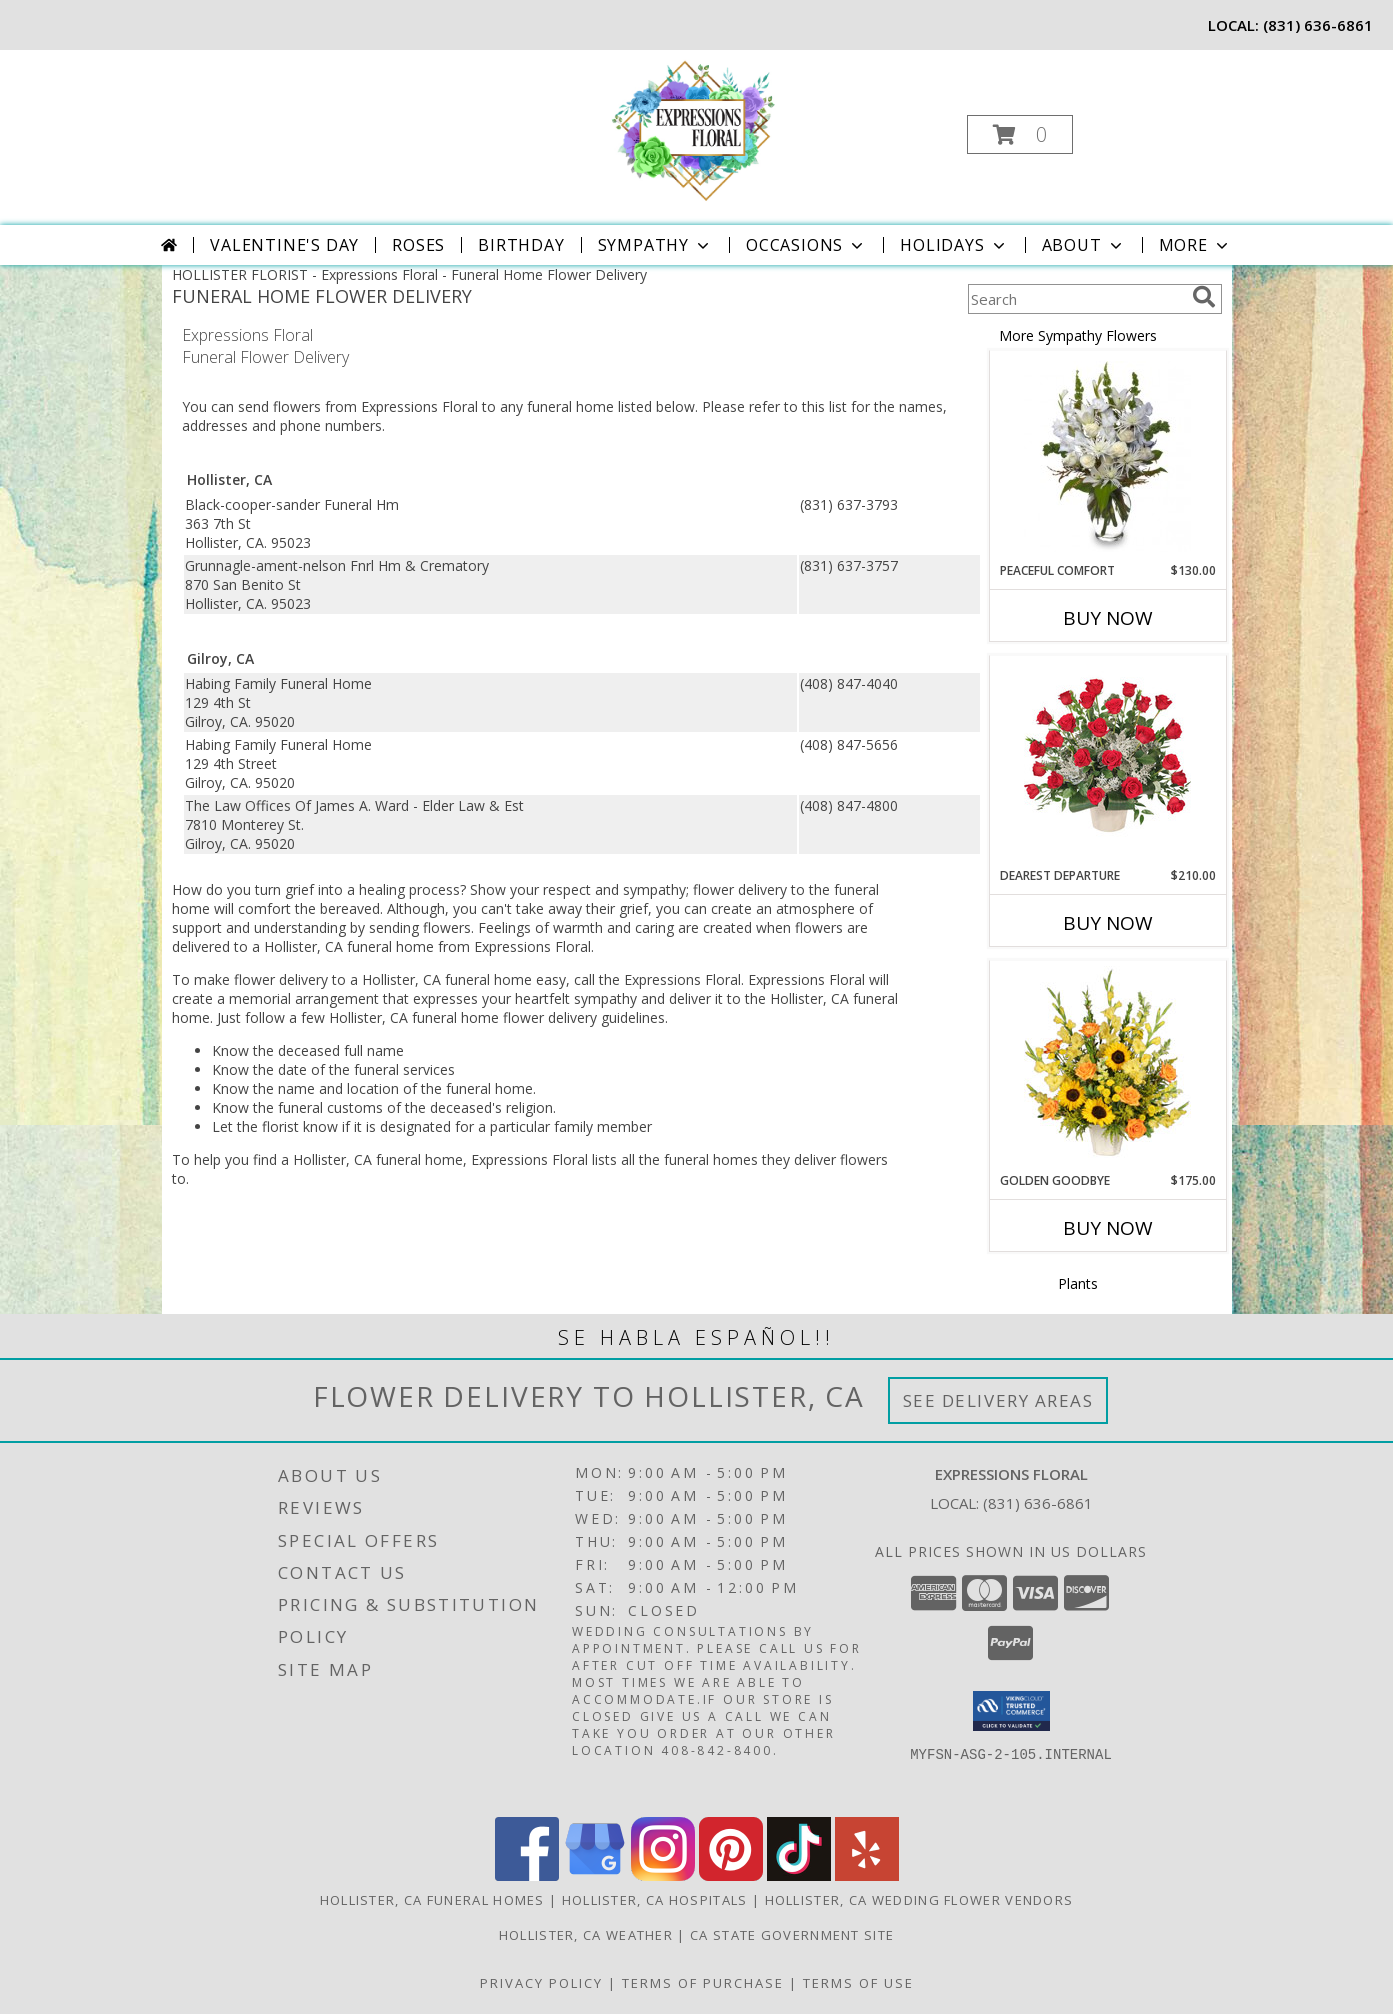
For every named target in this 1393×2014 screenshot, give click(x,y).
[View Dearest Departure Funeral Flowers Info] (1107, 762)
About (1084, 245)
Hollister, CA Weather (586, 1935)
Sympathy (655, 245)
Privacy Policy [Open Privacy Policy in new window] (541, 1983)
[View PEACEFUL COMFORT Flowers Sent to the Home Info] (1107, 456)
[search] (1204, 297)
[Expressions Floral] (695, 128)
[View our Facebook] (527, 1875)
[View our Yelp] (867, 1875)
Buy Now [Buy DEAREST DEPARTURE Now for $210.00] (1108, 923)
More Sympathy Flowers (1078, 335)
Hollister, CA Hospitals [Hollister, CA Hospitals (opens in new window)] (655, 1900)
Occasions (806, 245)
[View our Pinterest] (731, 1875)
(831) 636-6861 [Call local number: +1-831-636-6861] (1318, 25)
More (1195, 245)
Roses (418, 245)
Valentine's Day (284, 245)
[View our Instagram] (663, 1875)
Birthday (521, 245)
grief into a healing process (372, 889)
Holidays (954, 245)
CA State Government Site (792, 1935)
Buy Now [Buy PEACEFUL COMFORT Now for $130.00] (1108, 618)
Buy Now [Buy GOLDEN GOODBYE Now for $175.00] (1108, 1228)
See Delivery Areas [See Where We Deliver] (998, 1400)
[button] (1020, 134)
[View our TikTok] (799, 1875)
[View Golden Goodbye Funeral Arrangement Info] (1107, 1067)
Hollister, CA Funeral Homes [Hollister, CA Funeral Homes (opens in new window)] (432, 1900)
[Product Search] (1076, 299)
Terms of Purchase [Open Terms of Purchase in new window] (703, 1983)
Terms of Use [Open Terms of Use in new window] (858, 1983)
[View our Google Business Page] (595, 1875)
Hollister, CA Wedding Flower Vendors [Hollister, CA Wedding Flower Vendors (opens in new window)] (919, 1900)
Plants (1078, 1283)
